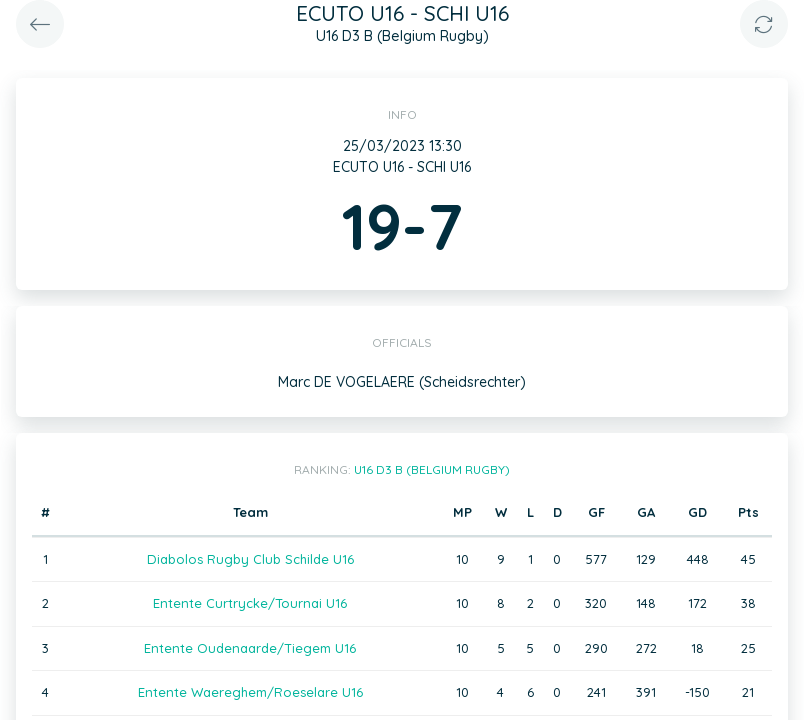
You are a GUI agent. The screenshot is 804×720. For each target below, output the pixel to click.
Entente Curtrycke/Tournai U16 (250, 603)
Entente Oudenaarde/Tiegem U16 (250, 648)
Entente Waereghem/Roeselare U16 (250, 692)
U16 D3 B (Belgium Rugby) (432, 469)
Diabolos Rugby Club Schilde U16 (250, 559)
